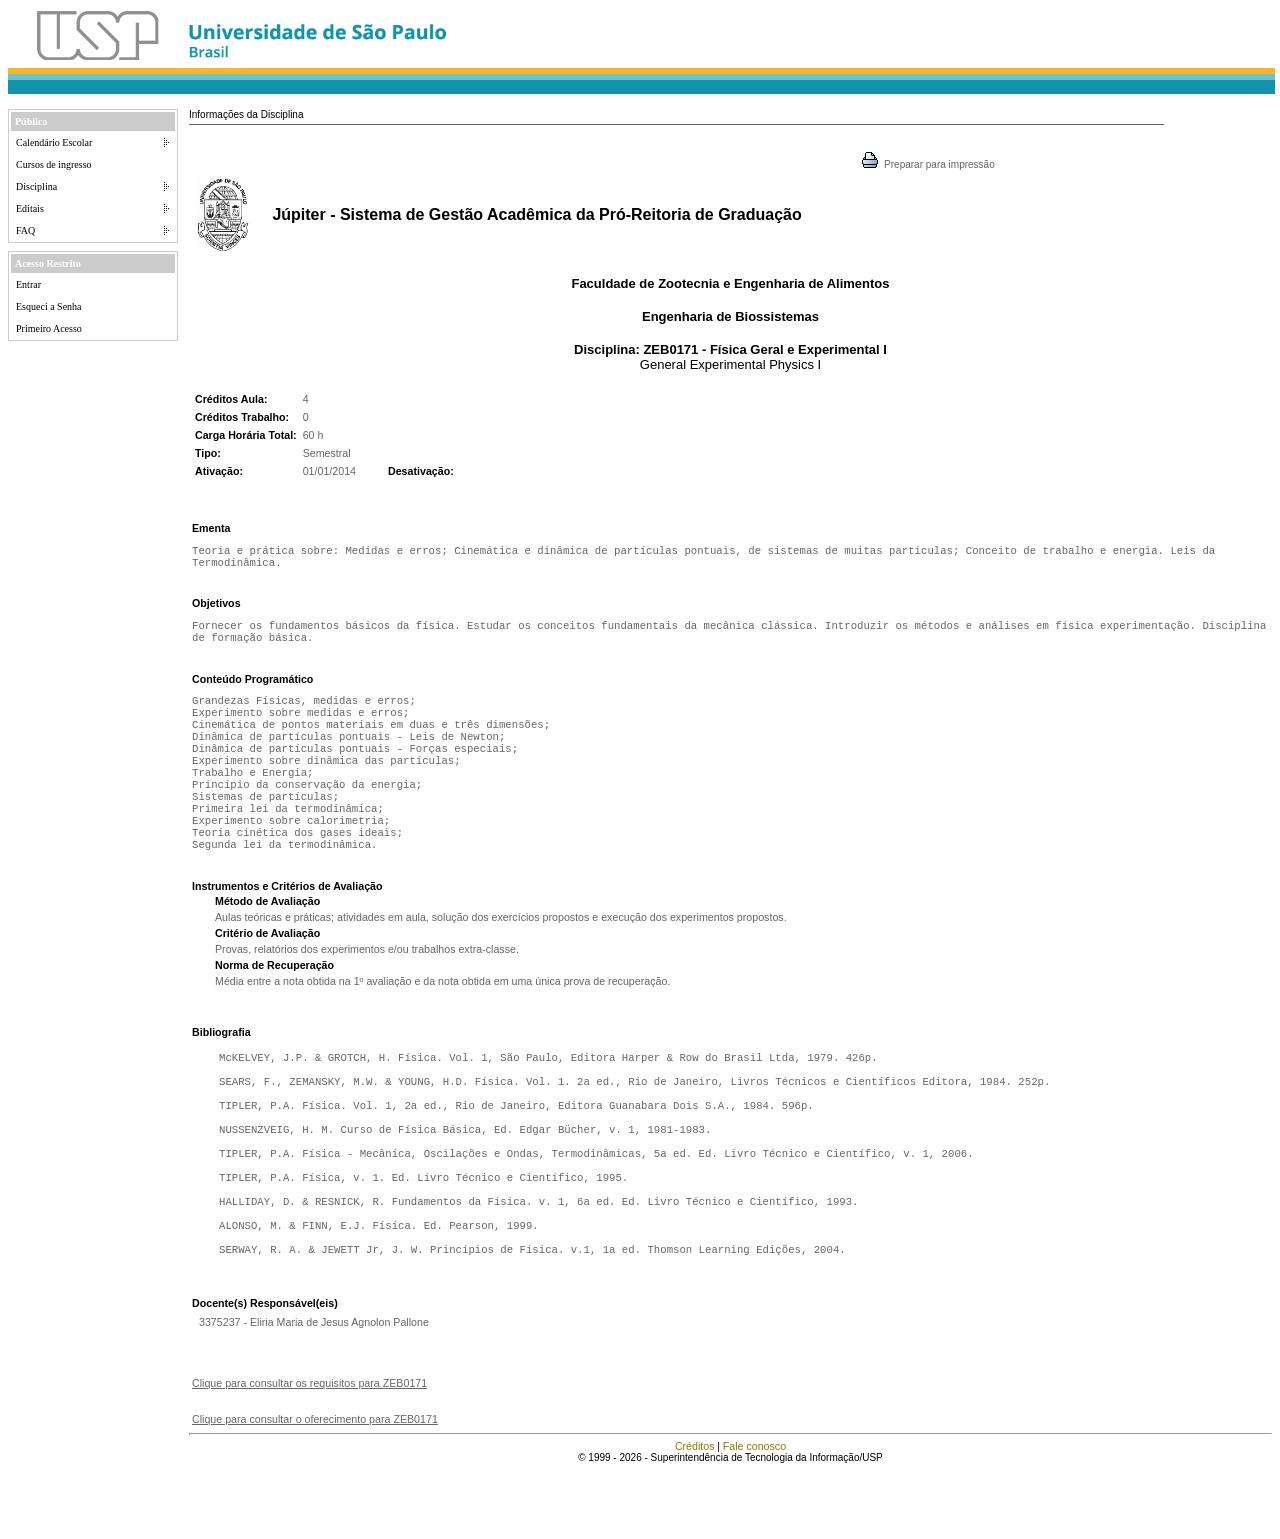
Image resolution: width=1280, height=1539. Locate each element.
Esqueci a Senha (49, 306)
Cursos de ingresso (54, 164)
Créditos (695, 1514)
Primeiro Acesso (49, 328)
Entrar (28, 284)
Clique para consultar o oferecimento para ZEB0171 (315, 1487)
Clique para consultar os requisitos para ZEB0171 (309, 1451)
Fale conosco (754, 1514)
